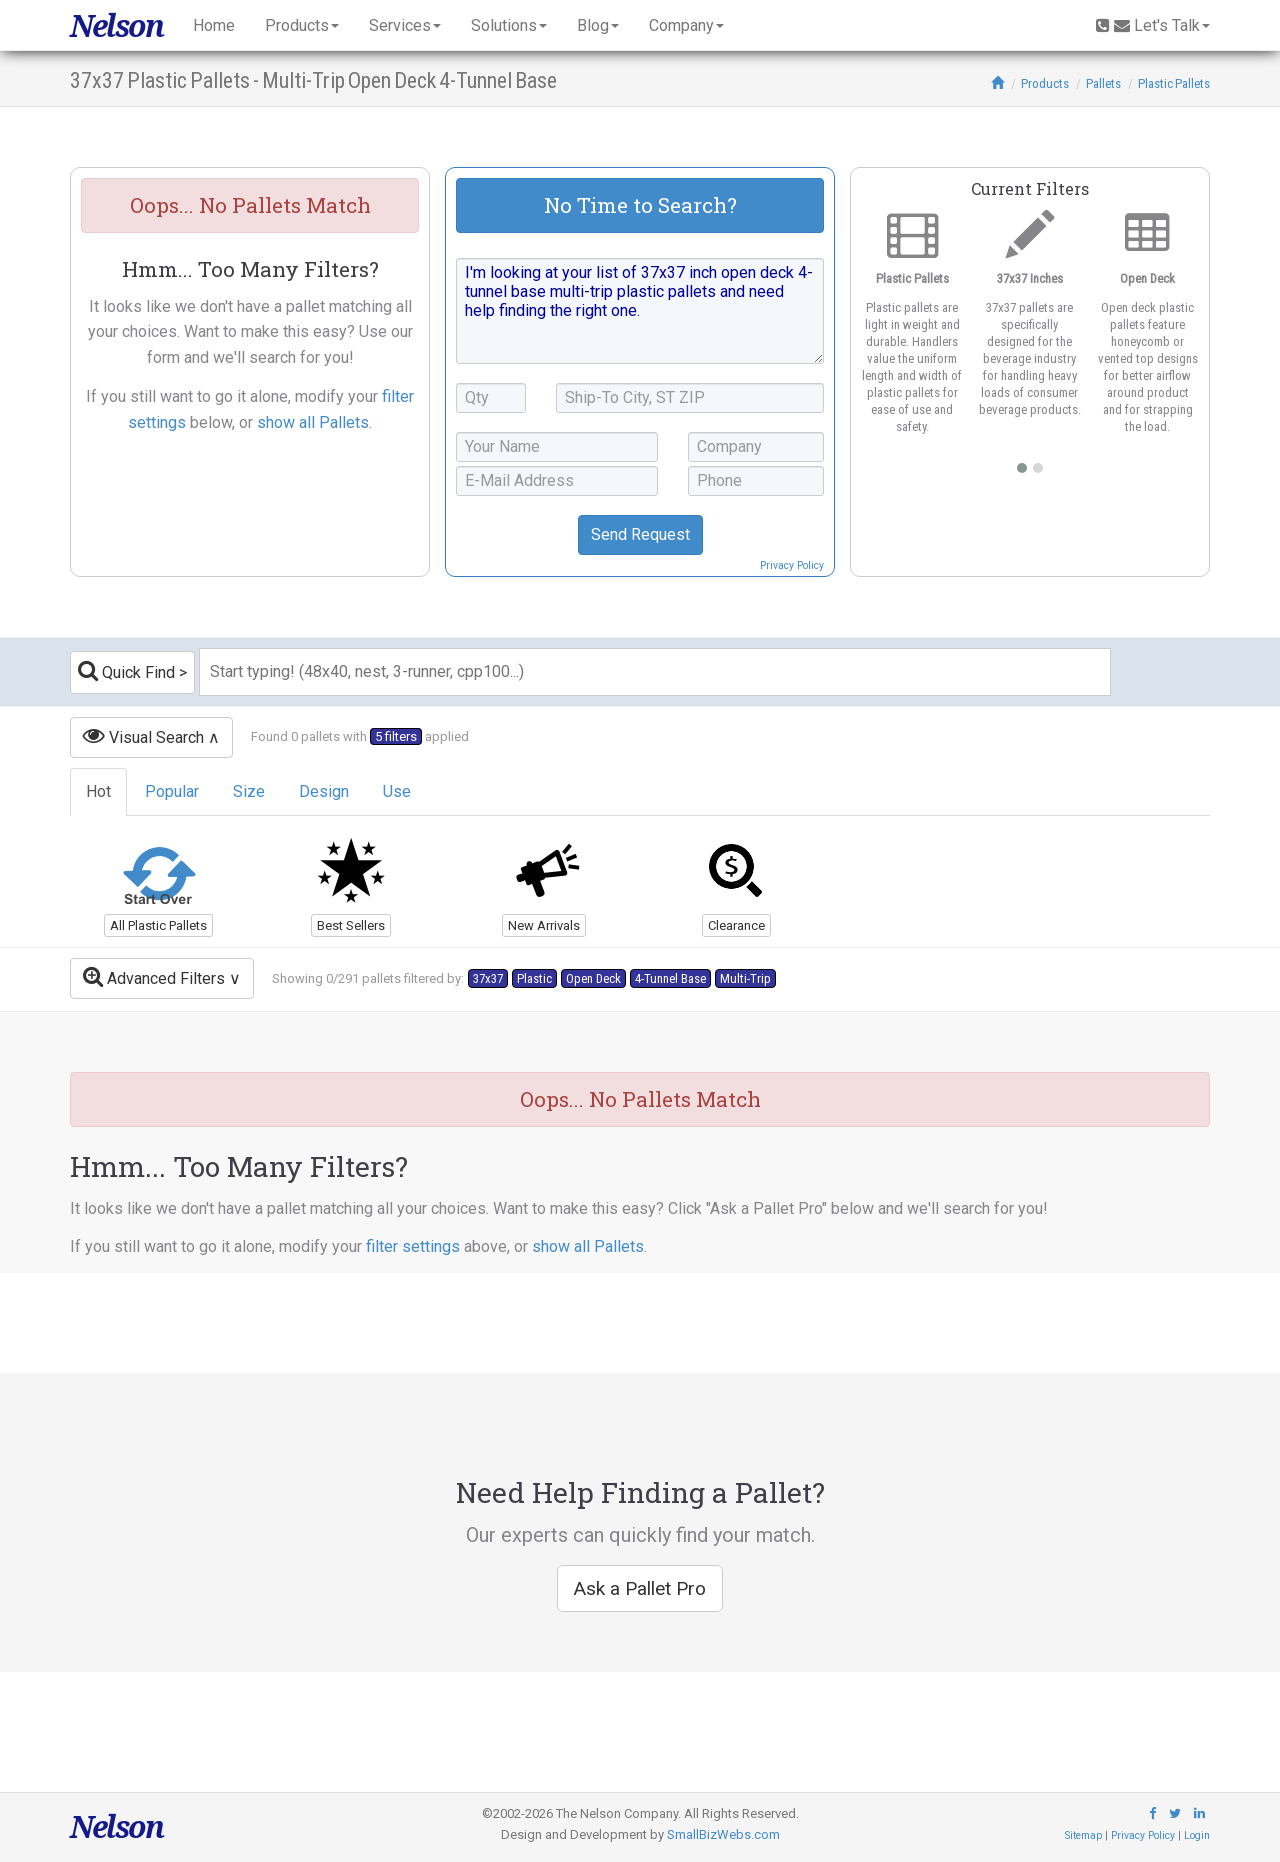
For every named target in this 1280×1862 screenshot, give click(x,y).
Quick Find (126, 670)
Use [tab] (397, 791)
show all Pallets (313, 422)
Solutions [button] (509, 25)
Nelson (116, 25)
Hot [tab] (98, 791)
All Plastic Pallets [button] (158, 925)
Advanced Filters (154, 976)
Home (214, 25)
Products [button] (302, 25)
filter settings (413, 1246)
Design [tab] (324, 791)
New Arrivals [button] (544, 925)
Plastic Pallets (1174, 83)
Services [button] (405, 25)
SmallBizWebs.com (723, 1834)
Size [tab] (249, 791)
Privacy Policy (792, 565)
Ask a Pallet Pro (640, 1588)
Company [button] (686, 25)
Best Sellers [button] (351, 925)
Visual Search (143, 735)
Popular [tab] (172, 791)
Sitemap (1083, 1835)
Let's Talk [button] (1153, 25)
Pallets (1103, 83)
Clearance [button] (736, 925)
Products (1045, 83)
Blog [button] (598, 25)
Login (1197, 1835)
